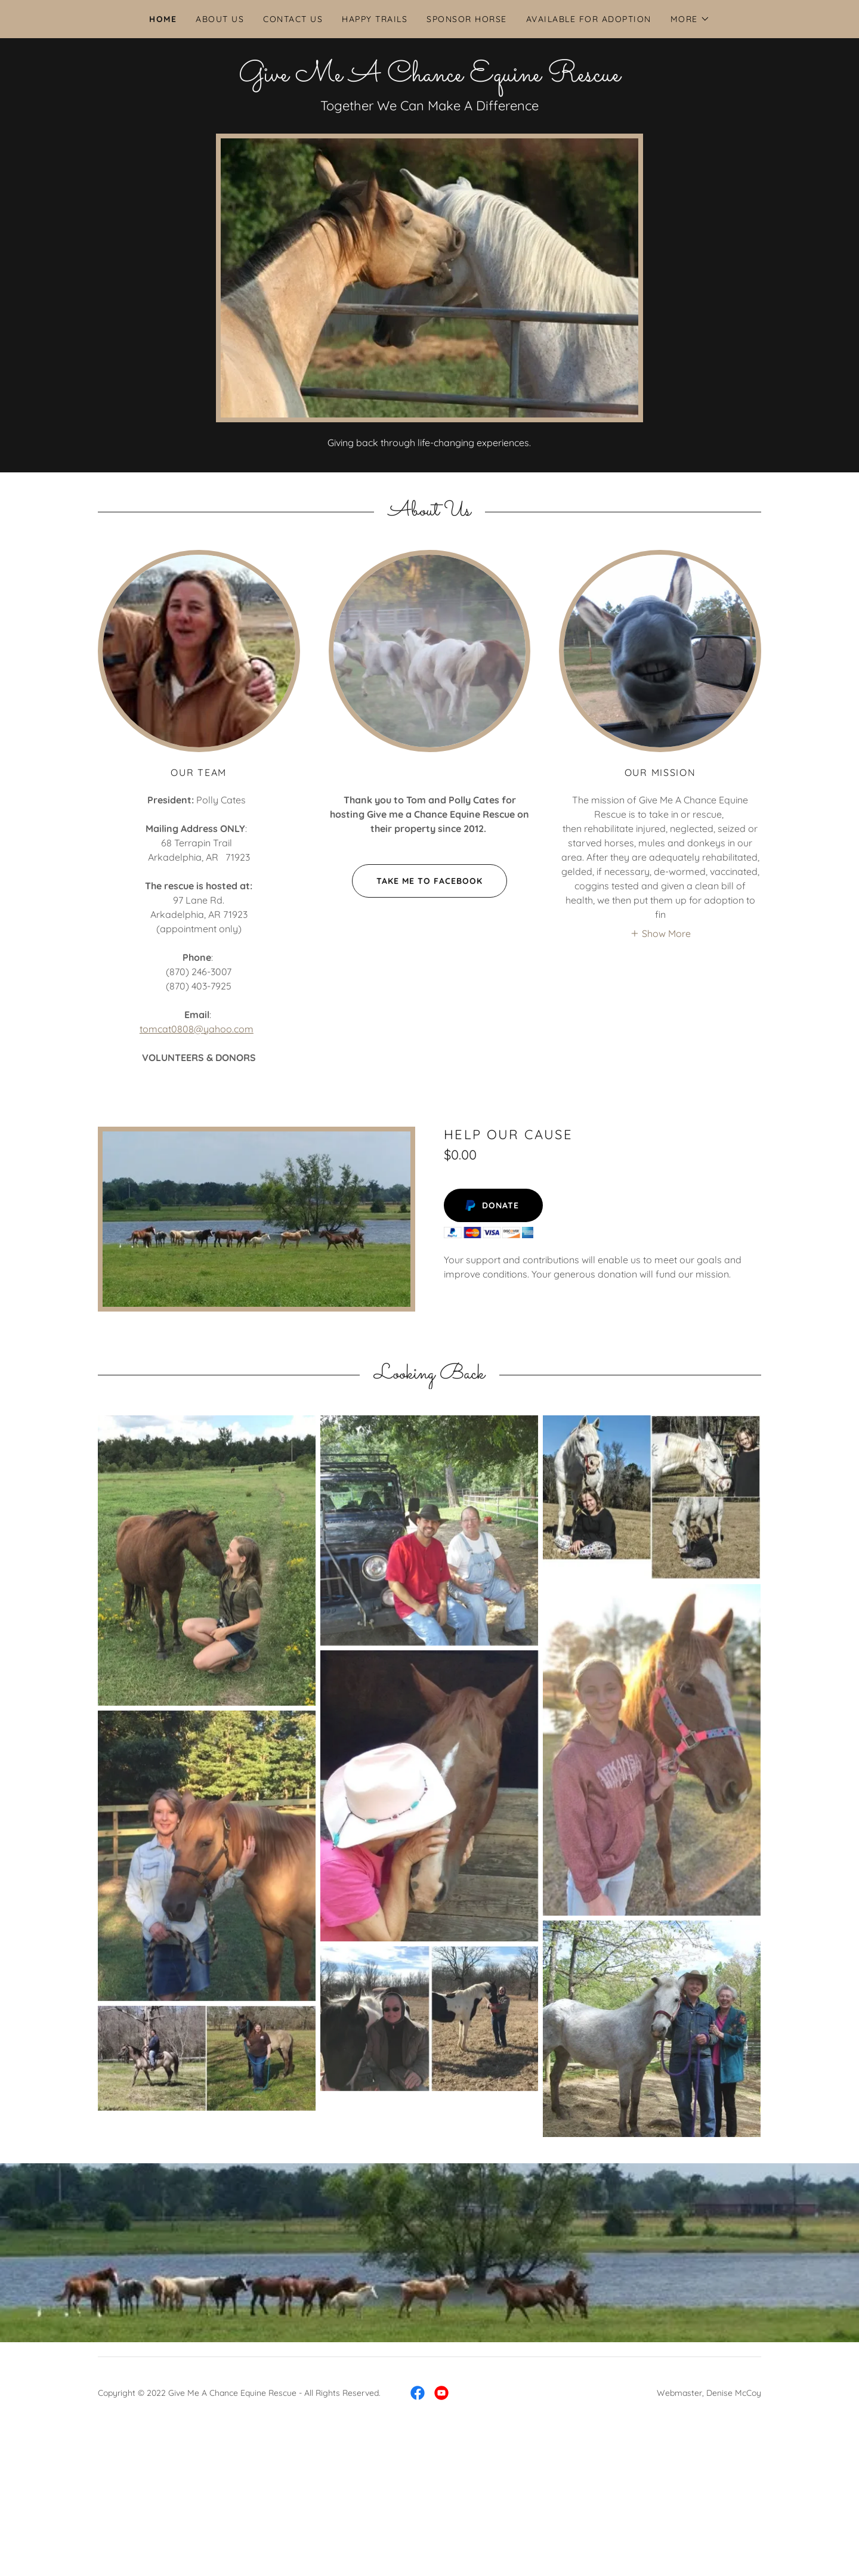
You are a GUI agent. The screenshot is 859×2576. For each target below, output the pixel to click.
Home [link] (163, 19)
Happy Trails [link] (374, 19)
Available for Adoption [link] (588, 19)
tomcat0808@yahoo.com (197, 1029)
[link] (429, 78)
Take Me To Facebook (417, 881)
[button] (690, 19)
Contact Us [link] (293, 19)
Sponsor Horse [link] (466, 19)
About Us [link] (220, 19)
